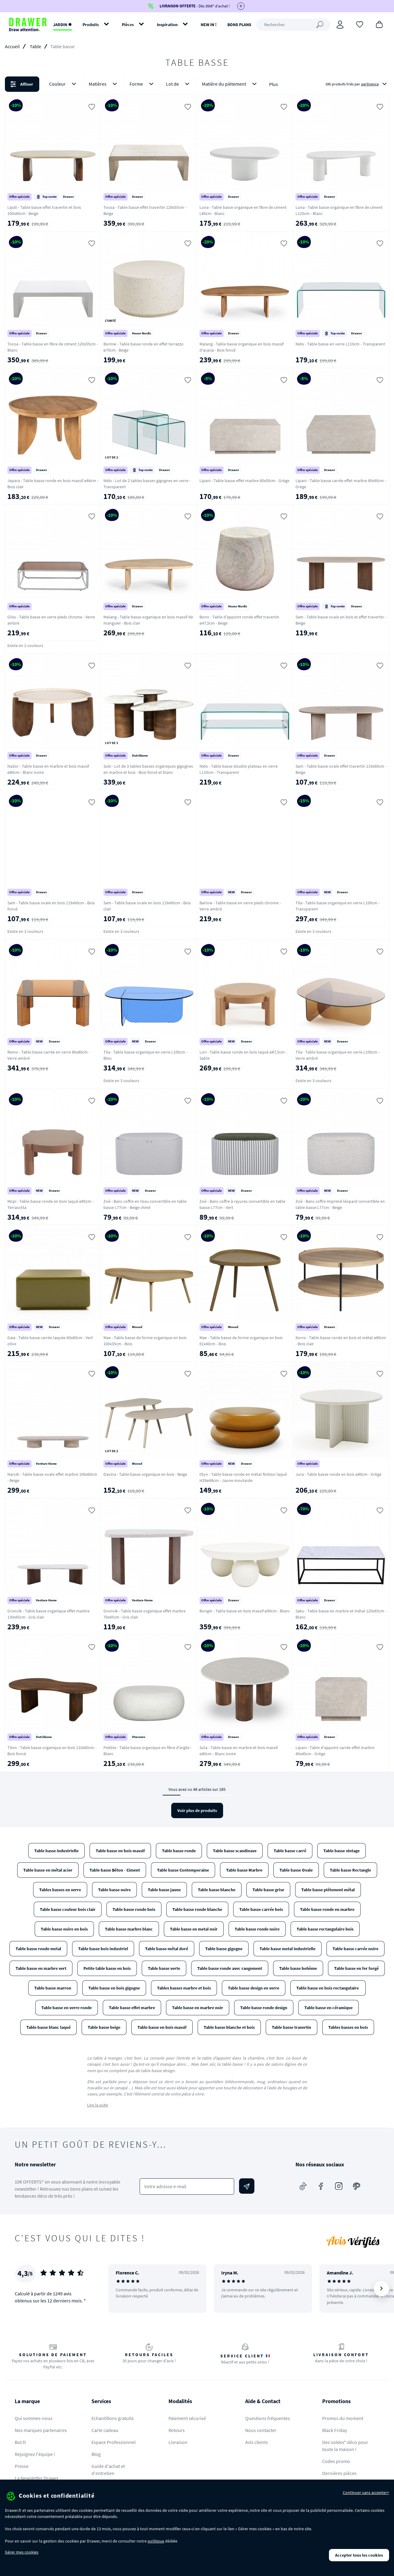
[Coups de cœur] (359, 24)
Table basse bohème (298, 1968)
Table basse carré (290, 1850)
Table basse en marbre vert (41, 1968)
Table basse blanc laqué (48, 2027)
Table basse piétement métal (328, 1889)
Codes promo (336, 2461)
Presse (22, 2466)
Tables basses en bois (348, 2027)
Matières (104, 84)
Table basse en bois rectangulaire (328, 1988)
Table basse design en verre (253, 1988)
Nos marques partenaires (41, 2430)
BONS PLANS (239, 24)
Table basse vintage (341, 1850)
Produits (91, 24)
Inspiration (167, 24)
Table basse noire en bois (64, 1929)
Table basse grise (268, 1889)
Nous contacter (260, 2430)
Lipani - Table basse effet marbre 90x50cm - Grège (244, 480)
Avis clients (256, 2442)
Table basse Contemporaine (183, 1870)
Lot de (179, 84)
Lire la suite (97, 2105)
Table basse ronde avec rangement (229, 1968)
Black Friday (334, 2430)
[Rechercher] (293, 24)
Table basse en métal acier (47, 1870)
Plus (273, 84)
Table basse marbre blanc (129, 1929)
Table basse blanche (216, 1889)
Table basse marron (52, 1988)
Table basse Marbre (244, 1870)
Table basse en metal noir (194, 1929)
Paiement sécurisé (187, 2418)
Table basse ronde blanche (197, 1909)
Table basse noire (114, 1889)
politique (156, 2541)
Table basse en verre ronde (66, 2007)
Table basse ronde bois (134, 1909)
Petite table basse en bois (107, 1968)
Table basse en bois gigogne (114, 1988)
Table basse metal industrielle (287, 1948)
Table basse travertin (291, 2027)
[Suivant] (381, 2288)
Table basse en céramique (328, 2007)
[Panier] (379, 24)
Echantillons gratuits (112, 2418)
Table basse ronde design (263, 2007)
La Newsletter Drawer (37, 2478)
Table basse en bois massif (120, 1850)
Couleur (64, 84)
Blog (96, 2454)
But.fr (20, 2442)
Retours (176, 2430)
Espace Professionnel (113, 2442)
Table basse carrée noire (355, 1948)
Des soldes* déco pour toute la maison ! (345, 2445)
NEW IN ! (209, 24)
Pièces (128, 24)
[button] (197, 84)
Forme (142, 84)
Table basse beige (104, 2027)
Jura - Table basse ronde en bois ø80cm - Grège (338, 1474)
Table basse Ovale (296, 1870)
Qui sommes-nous (33, 2418)
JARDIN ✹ (62, 24)
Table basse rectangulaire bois (325, 1929)
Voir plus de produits (197, 1810)
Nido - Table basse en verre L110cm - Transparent (340, 344)
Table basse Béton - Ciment (115, 1870)
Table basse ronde (179, 1850)
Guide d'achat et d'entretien (108, 2469)
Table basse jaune (164, 1889)
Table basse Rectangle (350, 1870)
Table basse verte (164, 1968)
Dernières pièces (339, 2473)
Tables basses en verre (60, 1889)
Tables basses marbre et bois (184, 1988)
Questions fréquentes (267, 2418)
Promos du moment (342, 2418)
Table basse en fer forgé (356, 1968)
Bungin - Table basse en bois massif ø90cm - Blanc (244, 1611)
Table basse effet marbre (132, 2007)
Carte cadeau (104, 2430)
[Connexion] (340, 24)
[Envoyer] (246, 2186)
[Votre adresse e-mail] (187, 2186)
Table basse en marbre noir (197, 2007)
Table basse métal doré (166, 1948)
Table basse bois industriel (103, 1948)
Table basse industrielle (56, 1850)
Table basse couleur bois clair (67, 1909)
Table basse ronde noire (257, 1929)
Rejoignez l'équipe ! (35, 2454)
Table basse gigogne (223, 1948)
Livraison (177, 2442)
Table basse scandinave (235, 1850)
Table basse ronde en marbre (327, 1909)
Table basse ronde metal (38, 1948)
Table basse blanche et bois (229, 2027)
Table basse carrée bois (261, 1909)
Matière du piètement (230, 84)
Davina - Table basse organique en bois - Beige (145, 1474)
